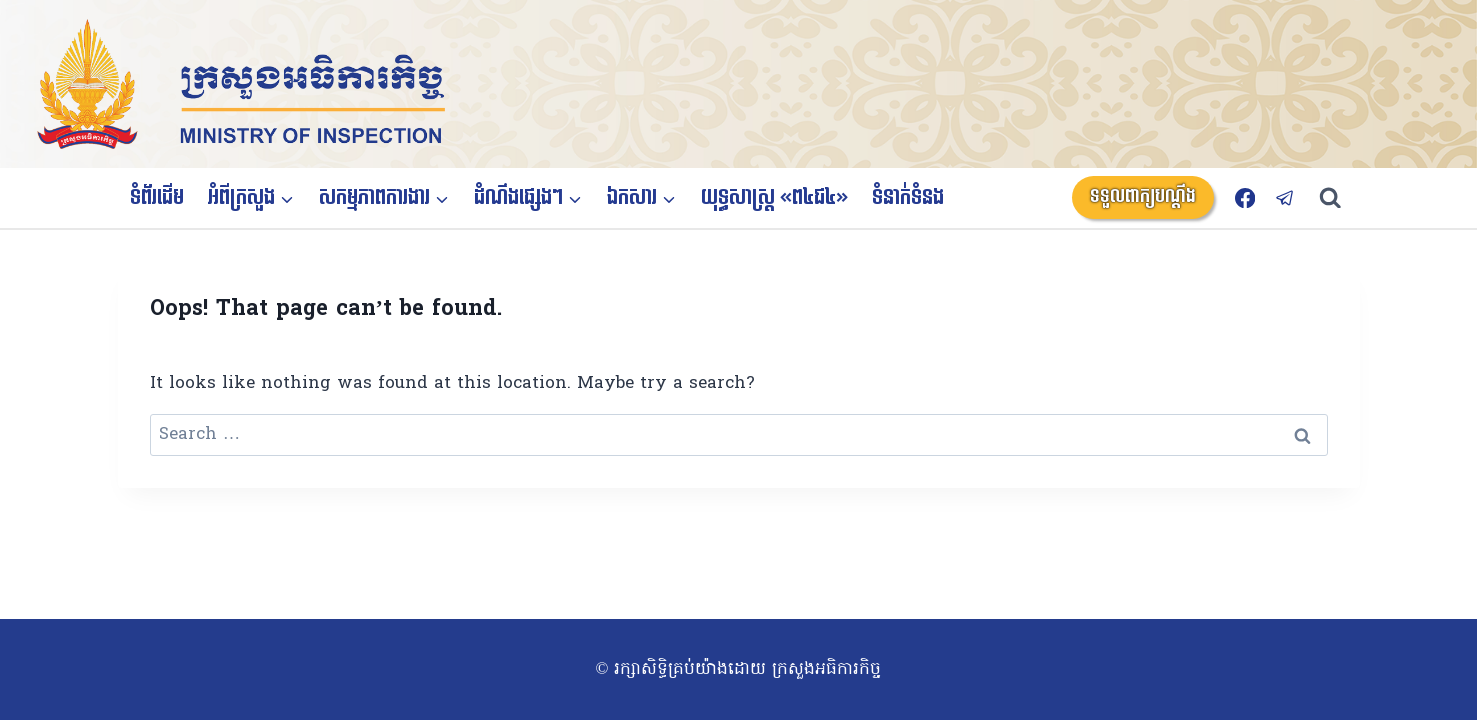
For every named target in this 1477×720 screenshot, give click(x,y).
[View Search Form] (1339, 198)
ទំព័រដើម (157, 198)
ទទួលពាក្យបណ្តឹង (1143, 196)
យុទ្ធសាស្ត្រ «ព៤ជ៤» (774, 198)
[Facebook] (1244, 197)
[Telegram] (1285, 197)
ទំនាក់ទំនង (908, 198)
